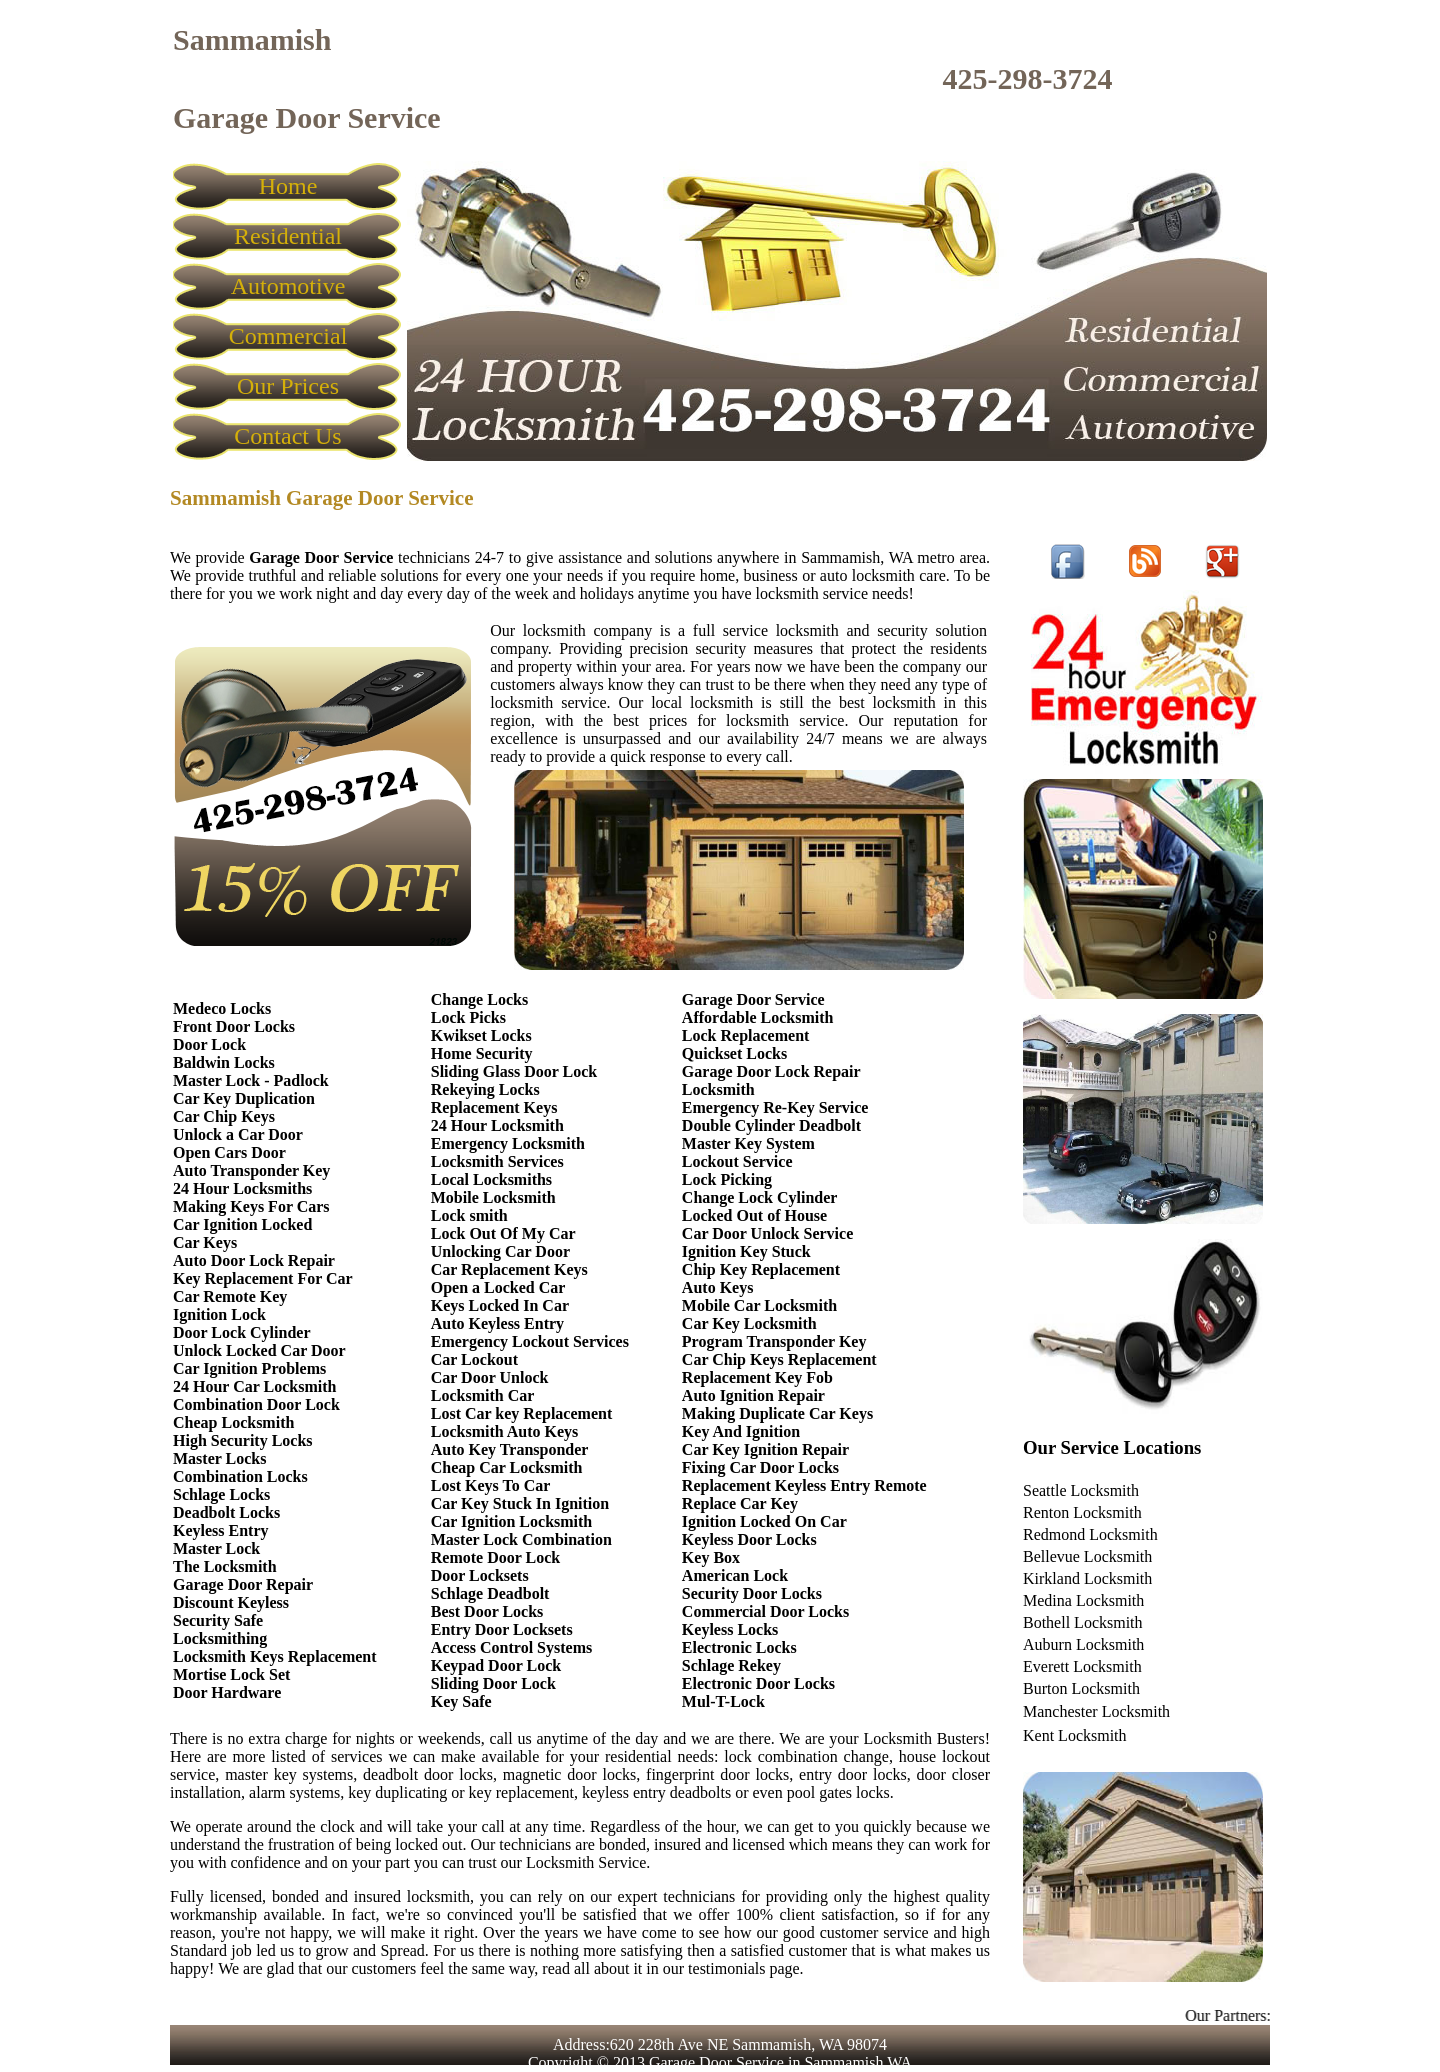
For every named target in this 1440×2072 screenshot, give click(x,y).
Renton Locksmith (1082, 1512)
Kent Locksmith (1075, 1735)
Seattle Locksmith (1081, 1490)
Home (288, 186)
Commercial (288, 336)
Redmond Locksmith (1090, 1534)
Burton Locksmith (1081, 1688)
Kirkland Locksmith (1087, 1578)
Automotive (288, 286)
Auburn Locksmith (1083, 1644)
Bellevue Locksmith (1087, 1556)
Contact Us (287, 436)
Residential (288, 236)
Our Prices (288, 386)
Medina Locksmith (1083, 1600)
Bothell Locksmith (1083, 1622)
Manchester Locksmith (1096, 1711)
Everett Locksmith (1082, 1666)
